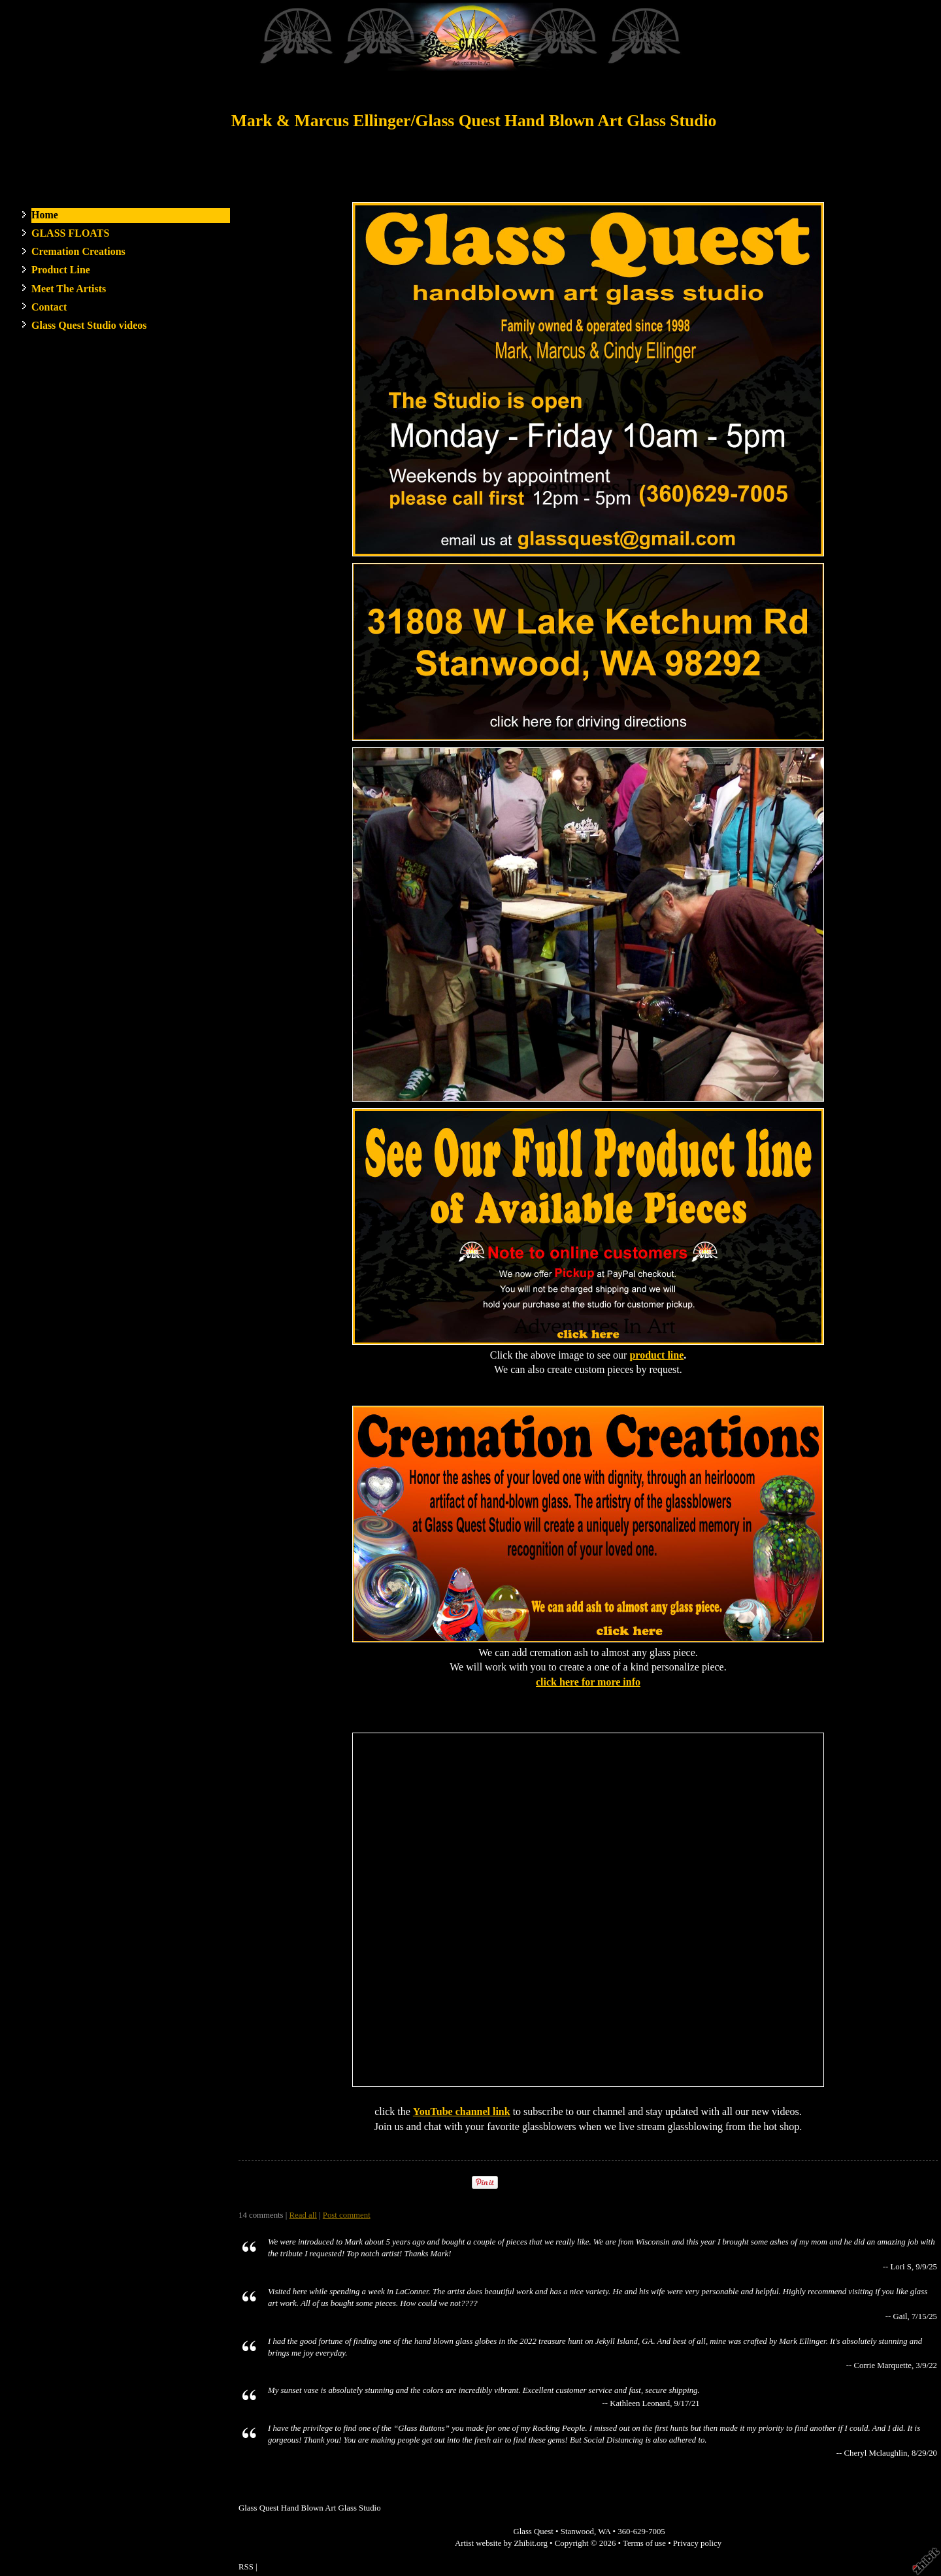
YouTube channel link (461, 2111)
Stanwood (577, 2531)
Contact (49, 307)
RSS (246, 2566)
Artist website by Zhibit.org (501, 2543)
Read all (303, 2215)
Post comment (347, 2215)
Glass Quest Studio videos (88, 325)
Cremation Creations (78, 251)
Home (44, 214)
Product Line (60, 269)
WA (604, 2531)
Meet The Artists (68, 288)
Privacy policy (697, 2543)
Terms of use (644, 2543)
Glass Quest (533, 2531)
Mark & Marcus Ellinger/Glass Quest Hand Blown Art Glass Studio (474, 120)
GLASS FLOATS (70, 233)
